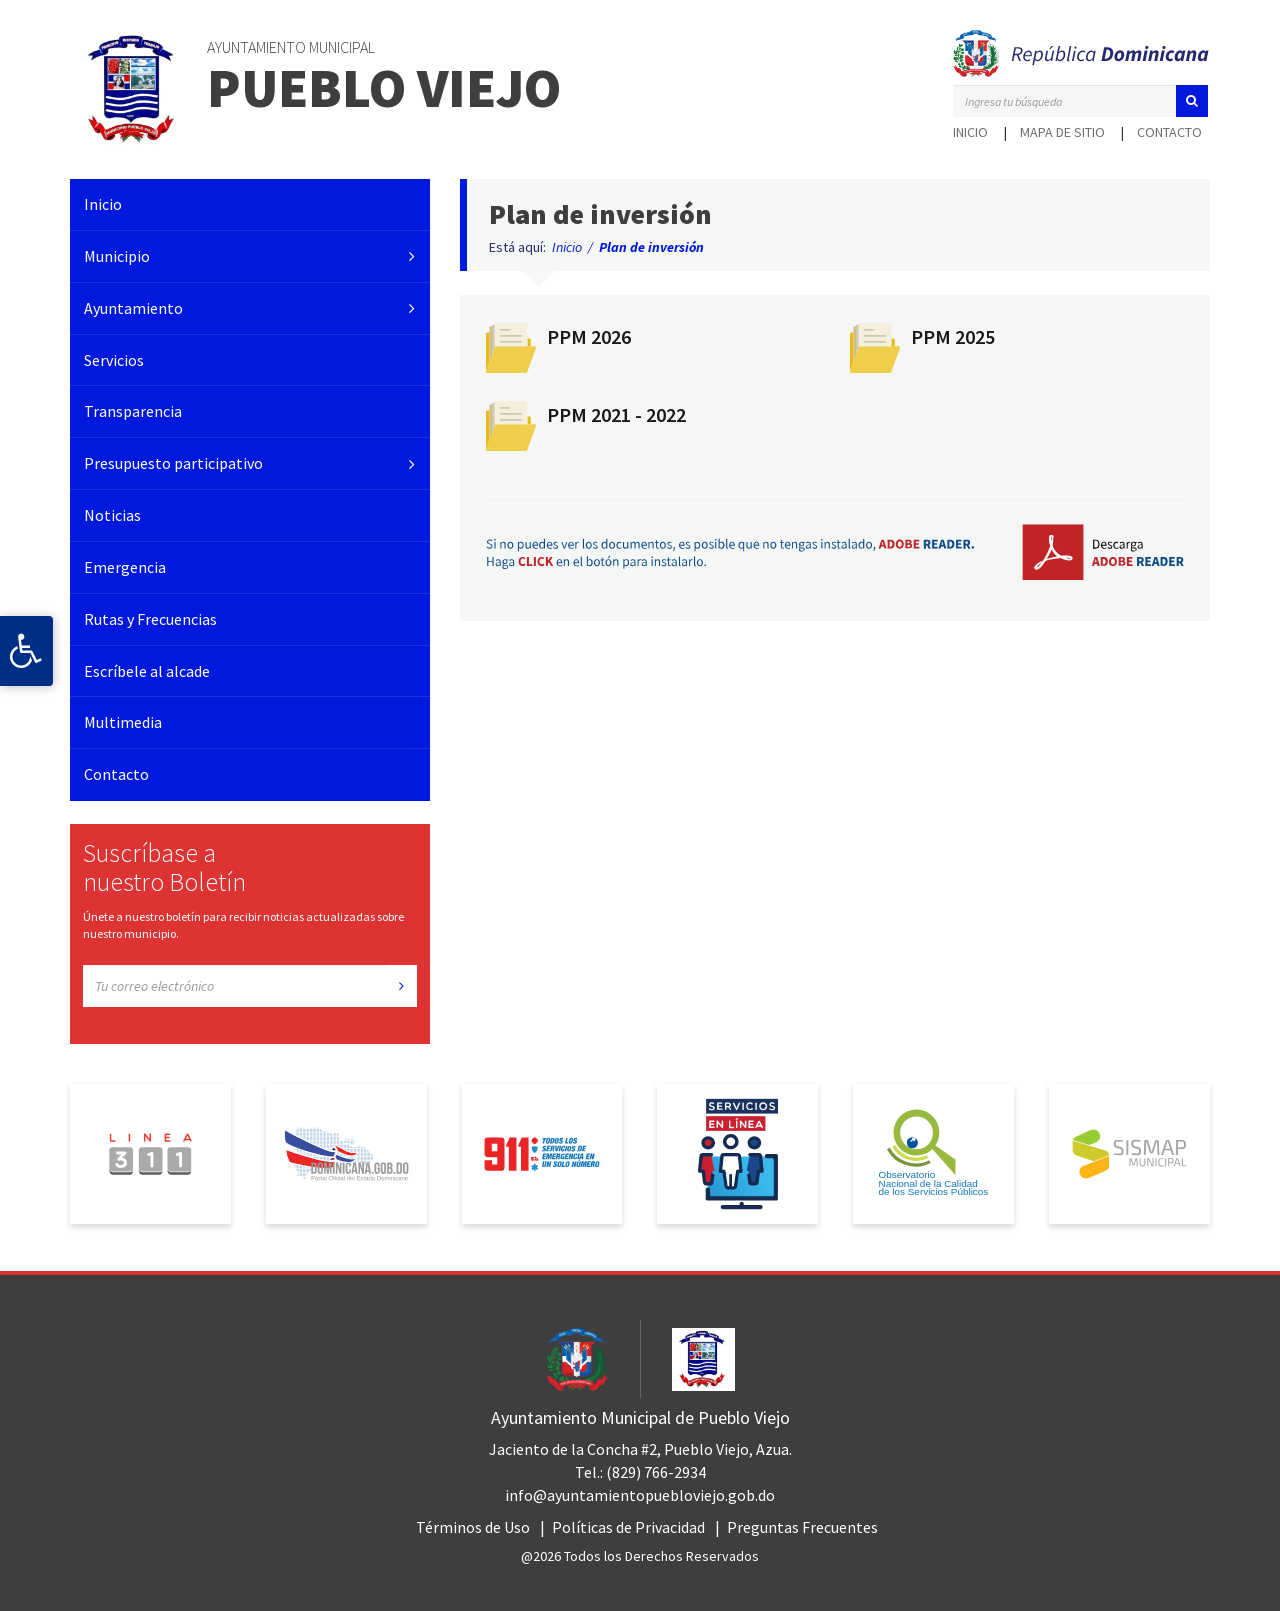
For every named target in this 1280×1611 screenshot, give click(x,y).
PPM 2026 (589, 336)
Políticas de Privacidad (628, 1527)
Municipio (117, 256)
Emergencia (125, 567)
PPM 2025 (953, 336)
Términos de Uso (473, 1527)
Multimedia (123, 722)
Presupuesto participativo (173, 463)
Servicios (114, 360)
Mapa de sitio (1062, 132)
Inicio (970, 132)
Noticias (112, 515)
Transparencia (133, 411)
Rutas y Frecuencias (150, 619)
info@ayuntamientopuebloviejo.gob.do (640, 1495)
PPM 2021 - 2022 (616, 414)
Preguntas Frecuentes (802, 1527)
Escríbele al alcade (147, 671)
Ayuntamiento (133, 308)
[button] (1192, 101)
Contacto (1169, 132)
